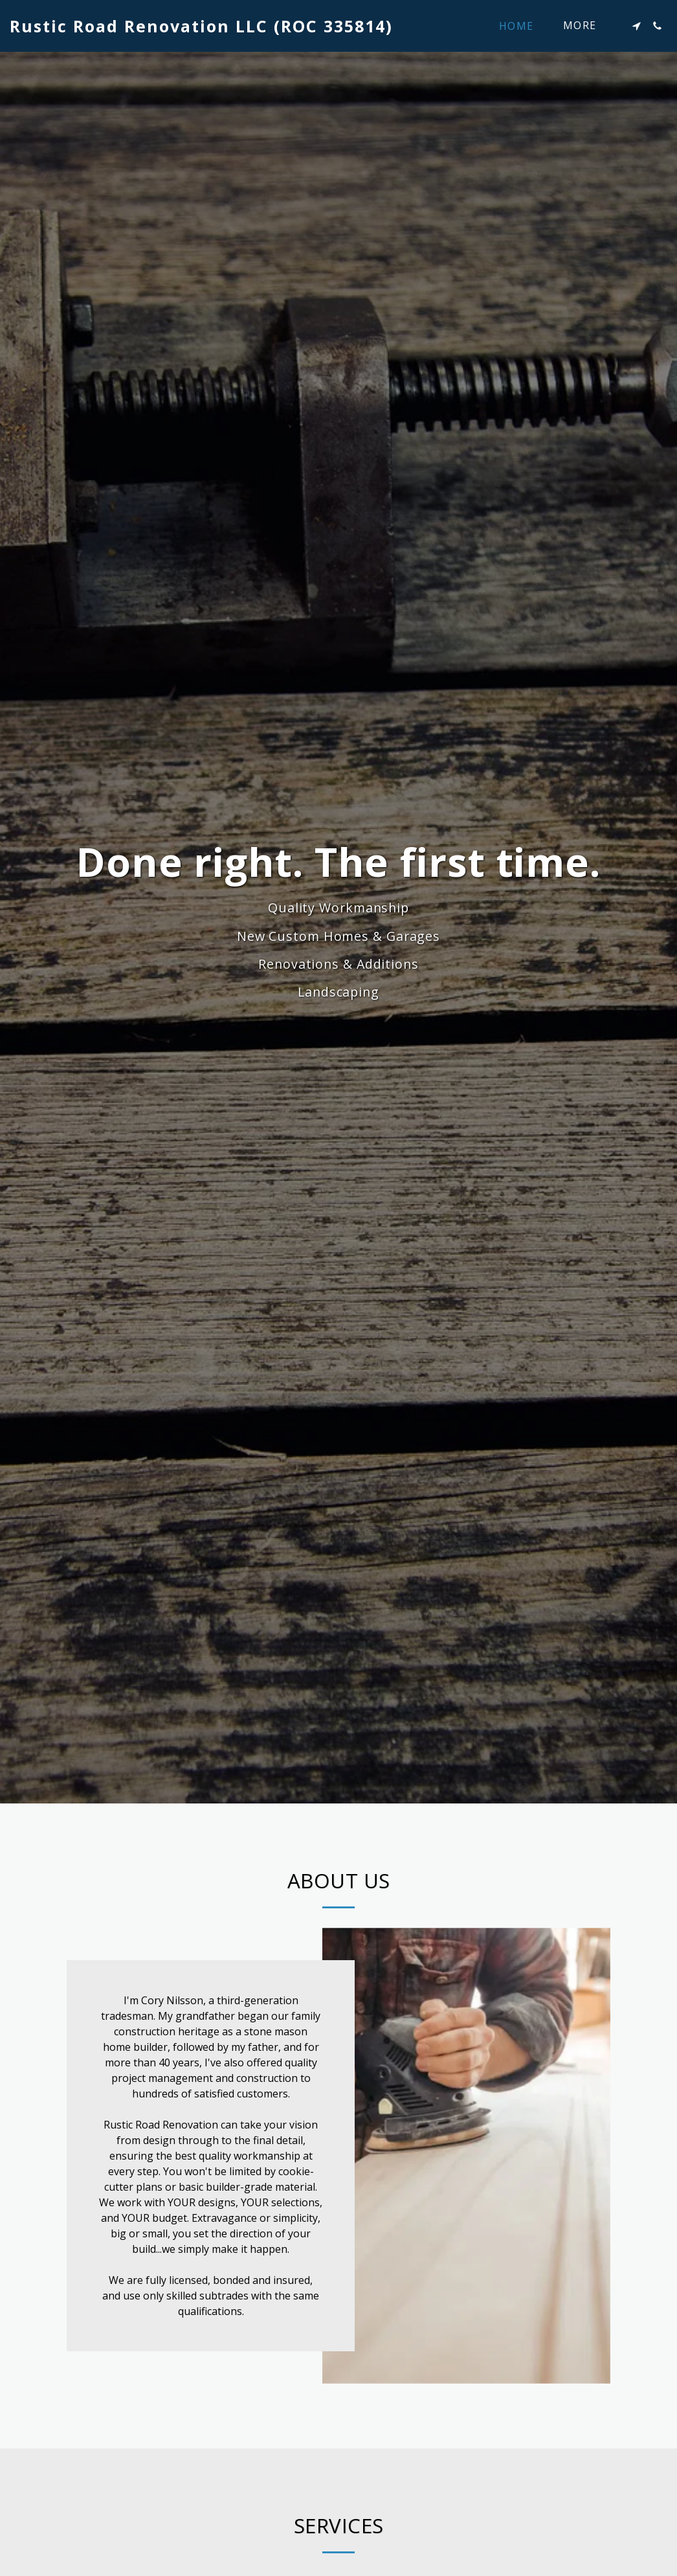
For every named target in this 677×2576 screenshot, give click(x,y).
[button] (636, 26)
